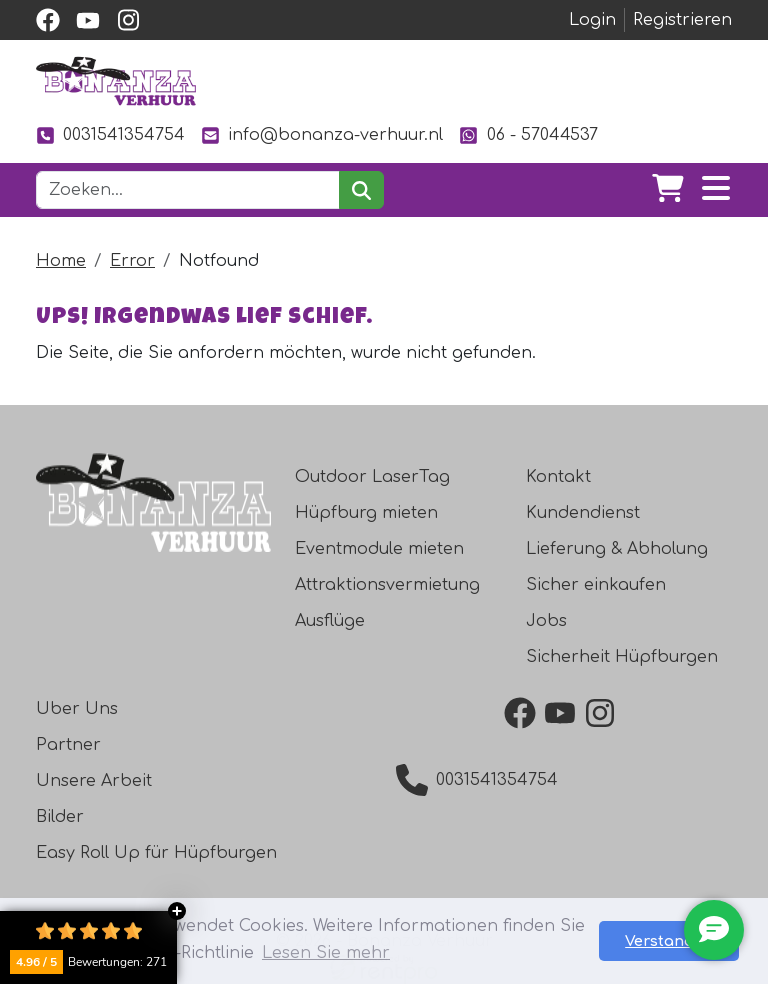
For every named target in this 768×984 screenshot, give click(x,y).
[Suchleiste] (188, 190)
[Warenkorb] (668, 190)
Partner (68, 745)
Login (592, 20)
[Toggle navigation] (716, 190)
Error (132, 261)
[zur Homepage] (116, 81)
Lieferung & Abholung (617, 549)
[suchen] (361, 190)
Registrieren (682, 20)
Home (61, 261)
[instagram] (128, 20)
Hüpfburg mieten (366, 513)
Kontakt (558, 477)
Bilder (60, 817)
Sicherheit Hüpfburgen (622, 657)
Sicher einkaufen (596, 585)
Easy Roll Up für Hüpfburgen (156, 853)
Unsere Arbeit (94, 781)
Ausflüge (330, 621)
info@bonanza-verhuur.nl (322, 135)
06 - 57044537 (528, 135)
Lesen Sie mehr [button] (326, 953)
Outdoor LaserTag (372, 477)
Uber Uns (77, 709)
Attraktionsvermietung (387, 585)
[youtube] (88, 20)
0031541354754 (110, 135)
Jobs (546, 621)
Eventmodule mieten (379, 549)
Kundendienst (583, 513)
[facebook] (48, 20)
